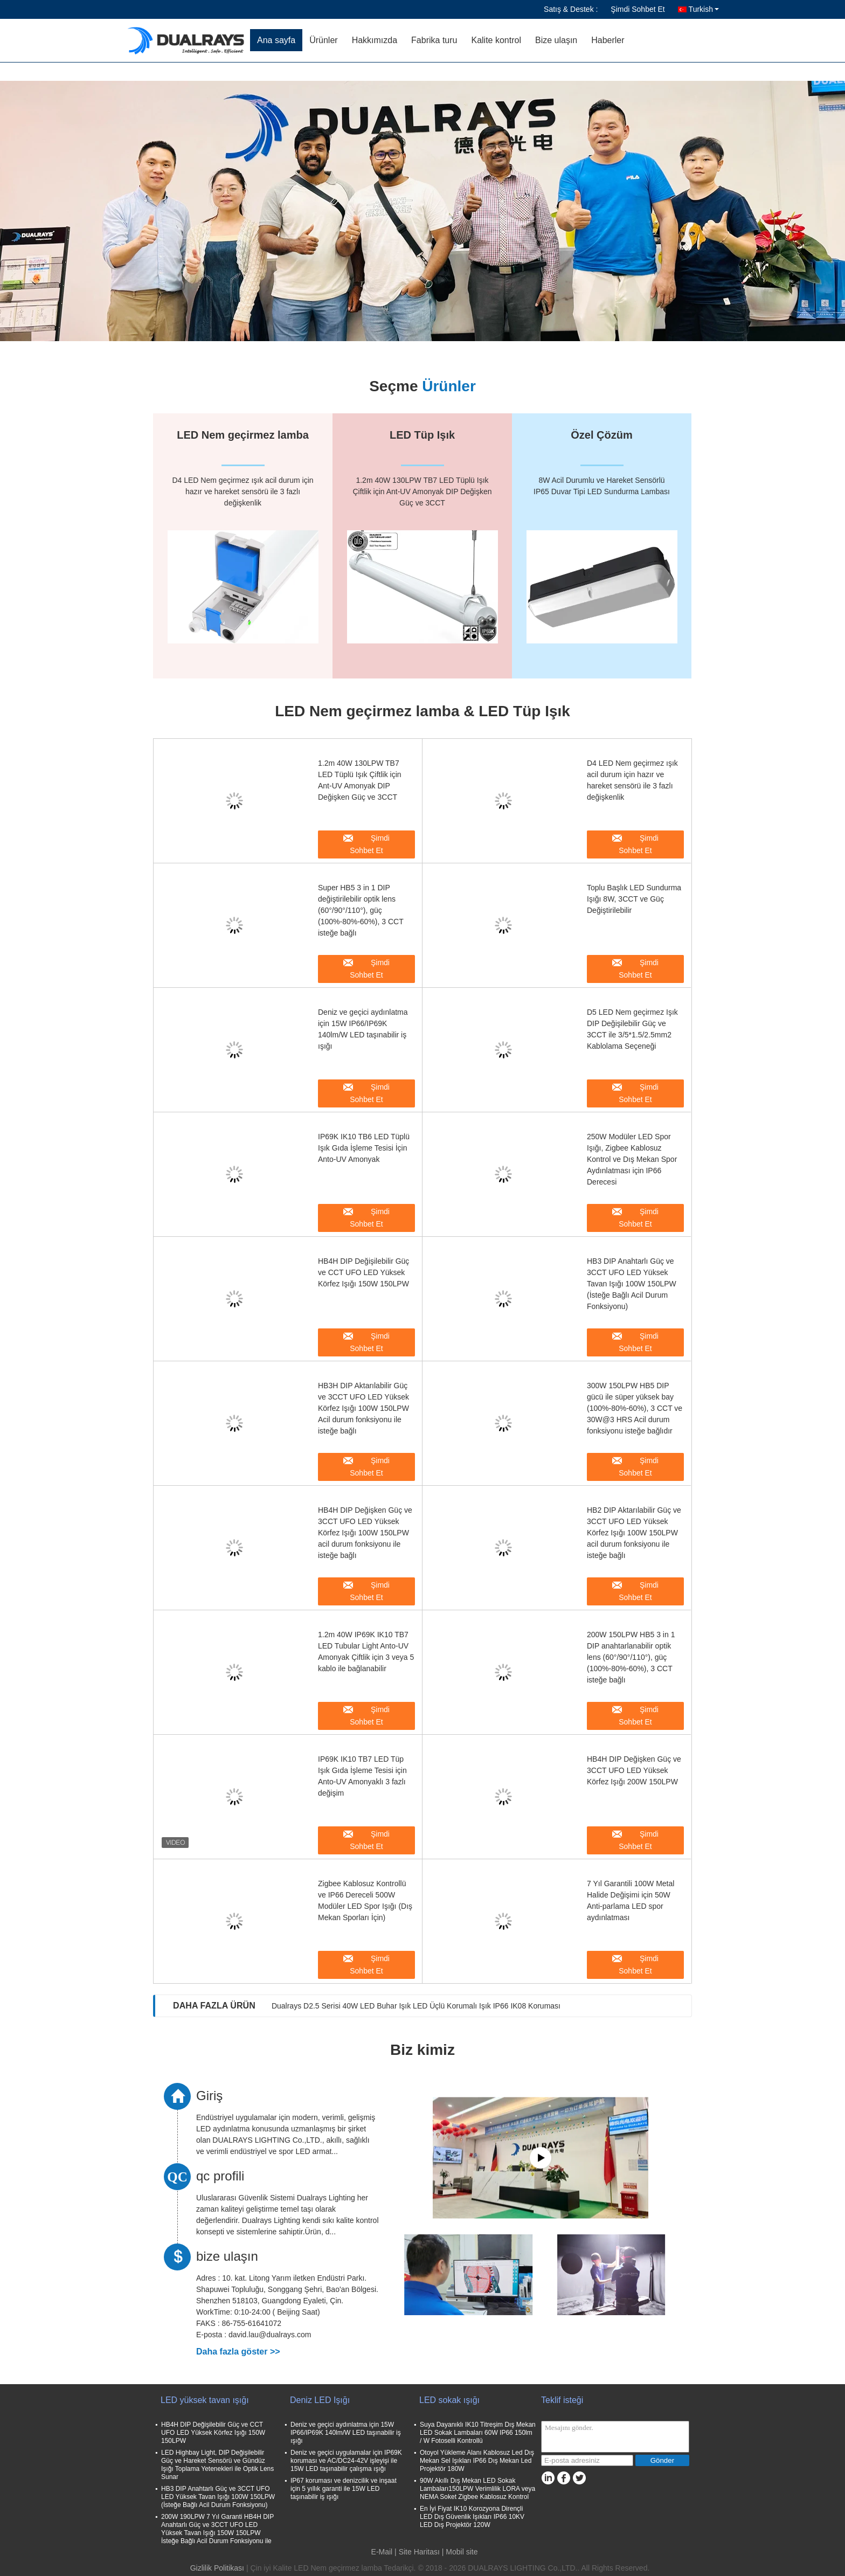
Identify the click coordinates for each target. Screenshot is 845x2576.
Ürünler (323, 40)
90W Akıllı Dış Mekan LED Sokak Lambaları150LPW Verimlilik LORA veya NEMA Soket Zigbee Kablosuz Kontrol (477, 2489)
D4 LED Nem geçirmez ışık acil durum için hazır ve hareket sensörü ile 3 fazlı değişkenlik (632, 780)
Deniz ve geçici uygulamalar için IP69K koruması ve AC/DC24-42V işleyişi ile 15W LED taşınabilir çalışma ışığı (346, 2461)
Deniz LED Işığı (320, 2400)
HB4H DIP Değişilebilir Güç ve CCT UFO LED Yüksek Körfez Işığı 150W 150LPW (363, 1272)
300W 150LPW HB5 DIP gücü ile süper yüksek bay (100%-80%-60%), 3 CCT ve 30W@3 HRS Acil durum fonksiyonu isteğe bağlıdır (634, 1408)
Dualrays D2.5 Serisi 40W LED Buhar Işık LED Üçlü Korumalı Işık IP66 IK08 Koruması (416, 2006)
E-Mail (382, 2551)
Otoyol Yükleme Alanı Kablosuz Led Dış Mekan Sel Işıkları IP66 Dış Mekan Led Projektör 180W (477, 2461)
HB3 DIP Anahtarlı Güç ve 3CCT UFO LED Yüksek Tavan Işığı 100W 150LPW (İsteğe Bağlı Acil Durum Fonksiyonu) (631, 1284)
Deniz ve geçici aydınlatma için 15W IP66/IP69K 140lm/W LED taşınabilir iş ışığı (363, 1029)
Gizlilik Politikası (217, 2568)
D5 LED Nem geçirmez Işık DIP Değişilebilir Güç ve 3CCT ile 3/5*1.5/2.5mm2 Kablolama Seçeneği (632, 1029)
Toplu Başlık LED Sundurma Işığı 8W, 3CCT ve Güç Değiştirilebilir (634, 899)
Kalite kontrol (496, 40)
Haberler (607, 40)
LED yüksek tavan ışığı (205, 2400)
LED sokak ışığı (449, 2400)
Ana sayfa (276, 40)
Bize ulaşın (556, 40)
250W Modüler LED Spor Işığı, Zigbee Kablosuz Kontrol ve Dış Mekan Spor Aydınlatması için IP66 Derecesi (632, 1159)
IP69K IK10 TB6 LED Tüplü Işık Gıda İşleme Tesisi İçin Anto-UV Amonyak (364, 1148)
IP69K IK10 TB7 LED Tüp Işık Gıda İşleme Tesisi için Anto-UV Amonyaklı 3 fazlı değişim (362, 1776)
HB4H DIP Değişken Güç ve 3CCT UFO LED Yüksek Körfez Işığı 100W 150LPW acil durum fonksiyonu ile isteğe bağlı (365, 1533)
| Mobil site (460, 2551)
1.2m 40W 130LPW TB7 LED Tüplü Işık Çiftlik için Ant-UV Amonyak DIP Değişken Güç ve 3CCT (359, 780)
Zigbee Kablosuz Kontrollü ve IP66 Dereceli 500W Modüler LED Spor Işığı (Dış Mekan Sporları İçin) (365, 1900)
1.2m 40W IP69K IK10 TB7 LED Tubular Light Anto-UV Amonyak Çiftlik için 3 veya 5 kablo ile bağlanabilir (366, 1651)
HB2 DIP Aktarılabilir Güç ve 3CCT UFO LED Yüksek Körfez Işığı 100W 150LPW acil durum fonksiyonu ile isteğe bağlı (634, 1533)
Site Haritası (419, 2551)
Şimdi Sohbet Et (637, 9)
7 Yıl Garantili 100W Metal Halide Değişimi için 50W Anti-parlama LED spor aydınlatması (630, 1900)
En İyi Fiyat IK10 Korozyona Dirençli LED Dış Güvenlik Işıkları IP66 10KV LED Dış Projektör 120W (472, 2517)
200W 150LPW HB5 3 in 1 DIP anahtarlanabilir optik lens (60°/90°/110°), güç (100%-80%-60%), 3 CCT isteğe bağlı (631, 1657)
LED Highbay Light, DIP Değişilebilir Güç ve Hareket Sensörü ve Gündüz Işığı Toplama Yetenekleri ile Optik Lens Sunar (217, 2465)
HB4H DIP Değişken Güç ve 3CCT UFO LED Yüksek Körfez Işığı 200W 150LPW (634, 1770)
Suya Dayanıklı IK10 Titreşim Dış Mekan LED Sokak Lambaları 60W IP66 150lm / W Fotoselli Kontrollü (478, 2433)
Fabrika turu (434, 40)
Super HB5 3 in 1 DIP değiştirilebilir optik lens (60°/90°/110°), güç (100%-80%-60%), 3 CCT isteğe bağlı (360, 910)
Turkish (704, 9)
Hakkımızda (374, 40)
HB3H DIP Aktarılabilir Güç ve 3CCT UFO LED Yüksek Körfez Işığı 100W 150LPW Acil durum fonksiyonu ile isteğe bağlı (363, 1408)
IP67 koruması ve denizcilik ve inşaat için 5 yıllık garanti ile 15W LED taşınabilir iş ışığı (343, 2489)
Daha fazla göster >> (238, 2351)
